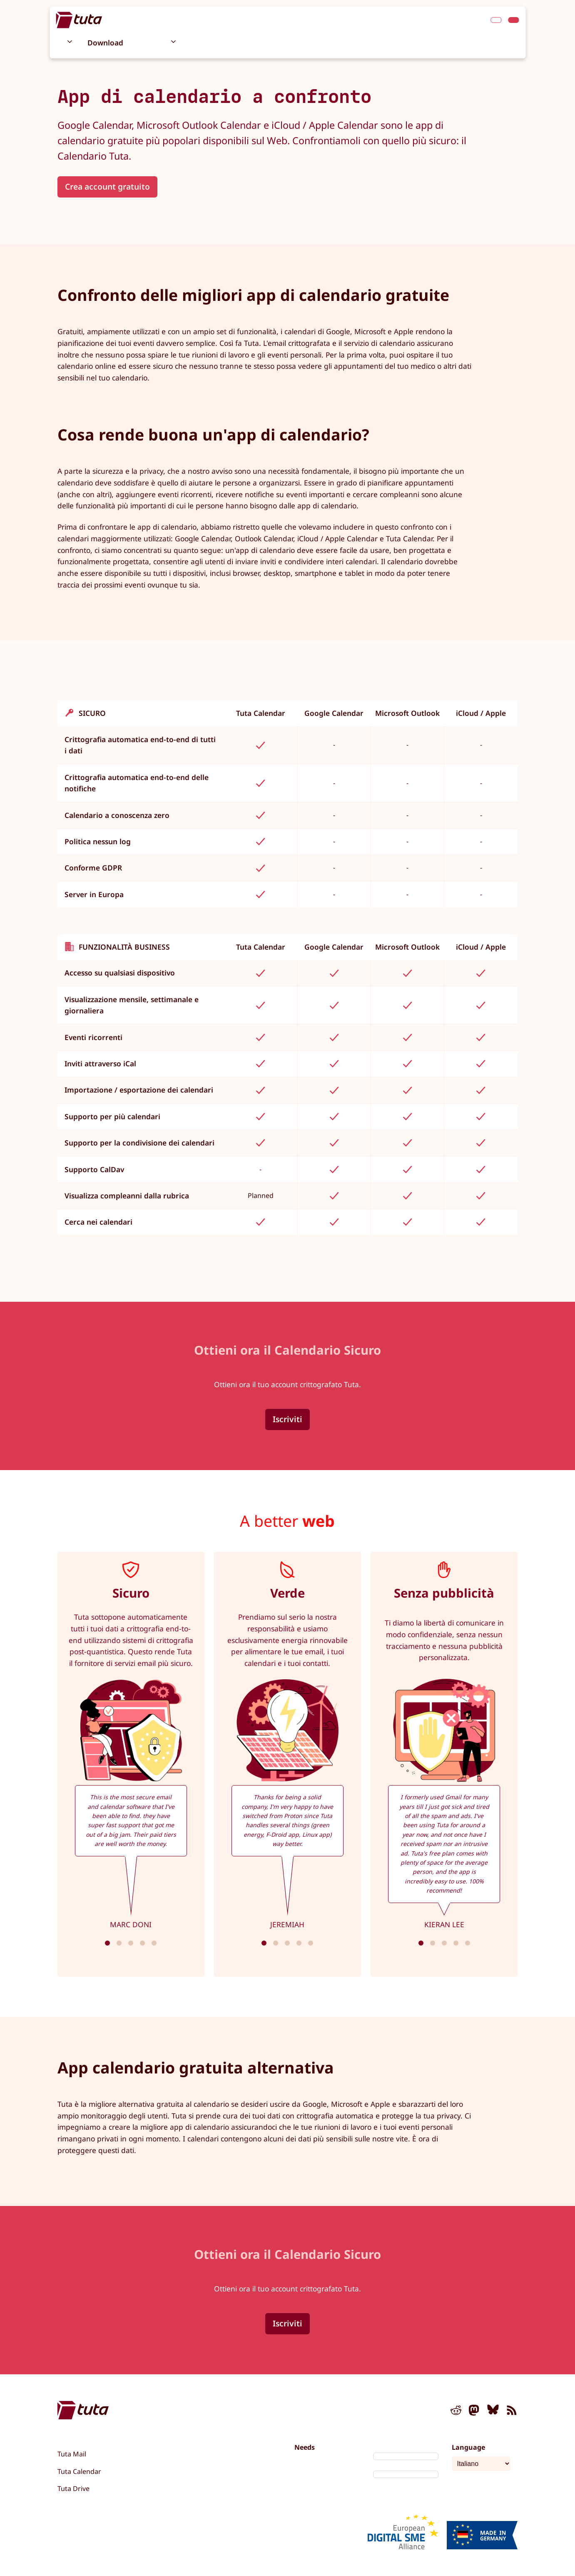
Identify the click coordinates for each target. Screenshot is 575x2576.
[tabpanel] (130, 1764)
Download (105, 43)
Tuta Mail (71, 2453)
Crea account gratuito (107, 186)
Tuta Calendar (79, 2471)
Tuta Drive (73, 2488)
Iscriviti (287, 1419)
